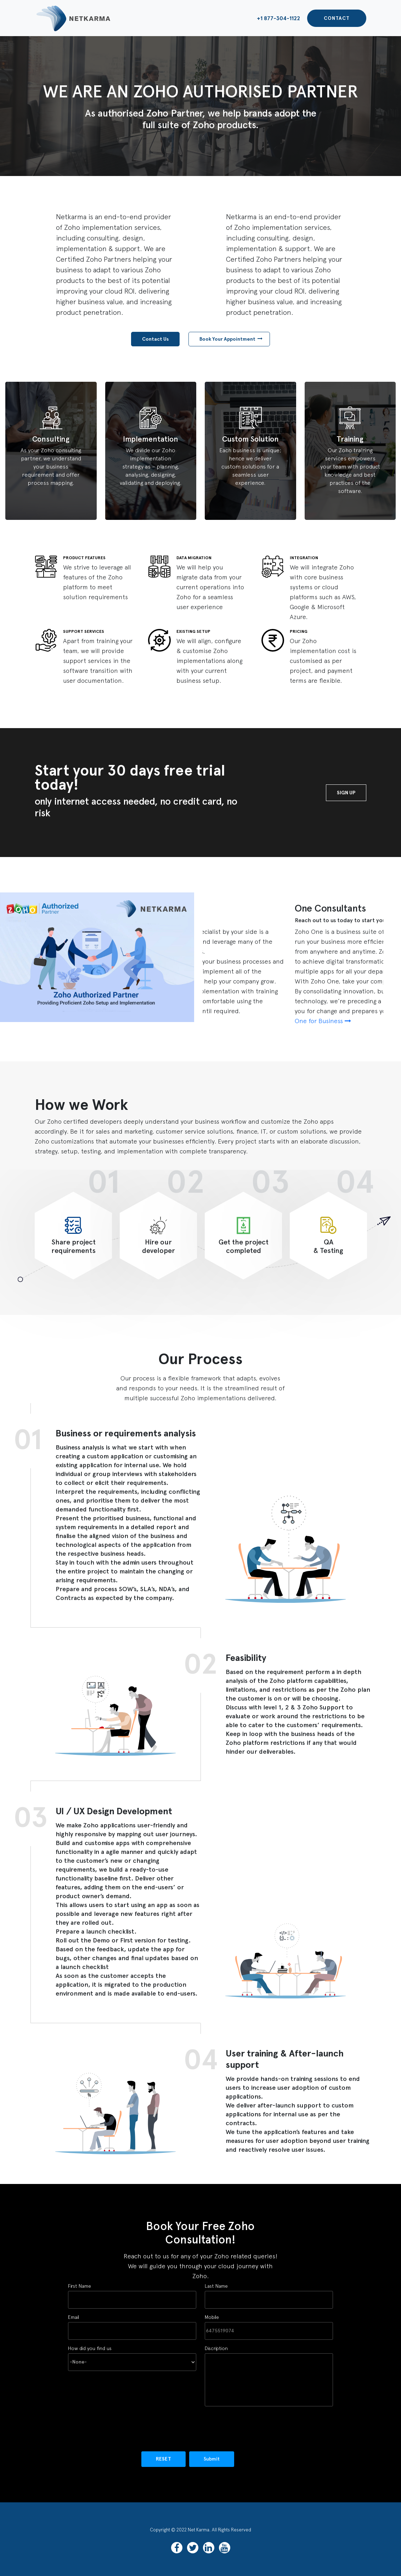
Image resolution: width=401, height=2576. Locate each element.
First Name (132, 2293)
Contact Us (155, 339)
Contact (337, 18)
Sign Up (346, 793)
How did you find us (132, 2355)
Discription (269, 2376)
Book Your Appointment (230, 339)
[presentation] (122, 2427)
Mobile (269, 2324)
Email (132, 2324)
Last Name (269, 2293)
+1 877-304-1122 (278, 18)
